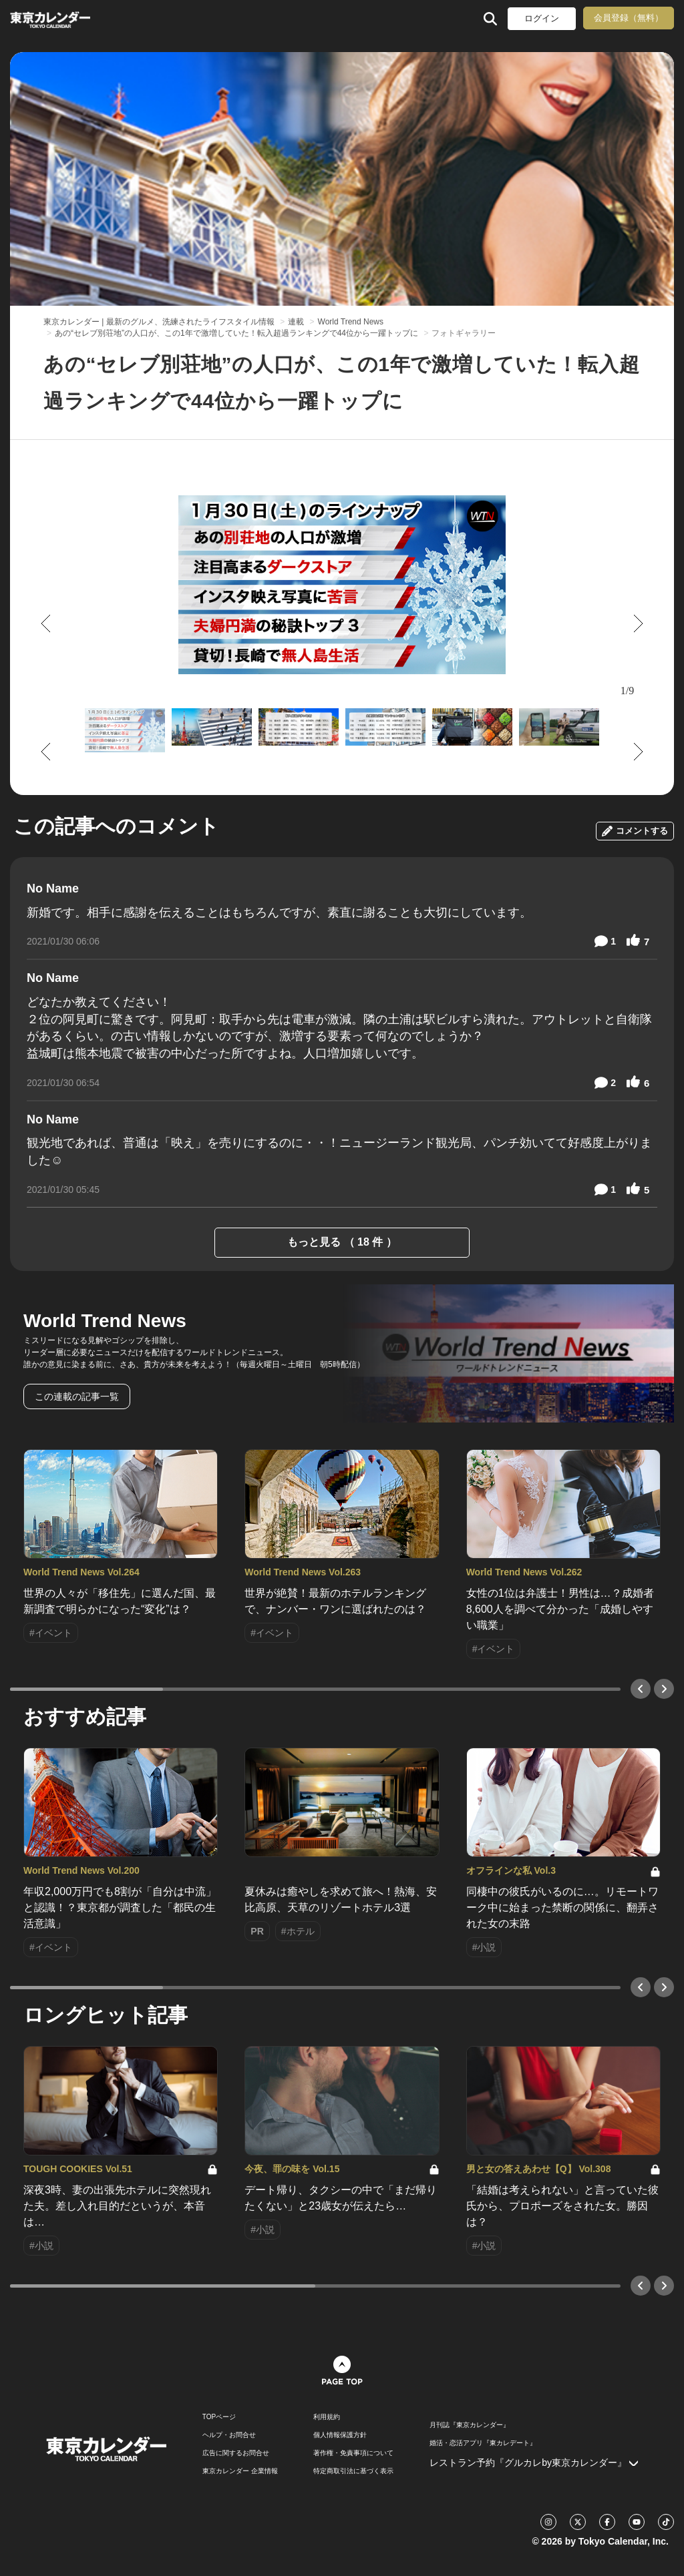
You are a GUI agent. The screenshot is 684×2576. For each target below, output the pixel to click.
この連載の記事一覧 (77, 1396)
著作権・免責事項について (353, 2453)
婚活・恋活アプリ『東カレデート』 (483, 2443)
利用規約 (326, 2417)
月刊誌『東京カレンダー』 (470, 2425)
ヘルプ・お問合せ (229, 2435)
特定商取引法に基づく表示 (353, 2471)
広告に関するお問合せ (235, 2453)
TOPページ (219, 2417)
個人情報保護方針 (340, 2435)
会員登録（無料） (628, 18)
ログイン (541, 18)
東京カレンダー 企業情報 (240, 2471)
